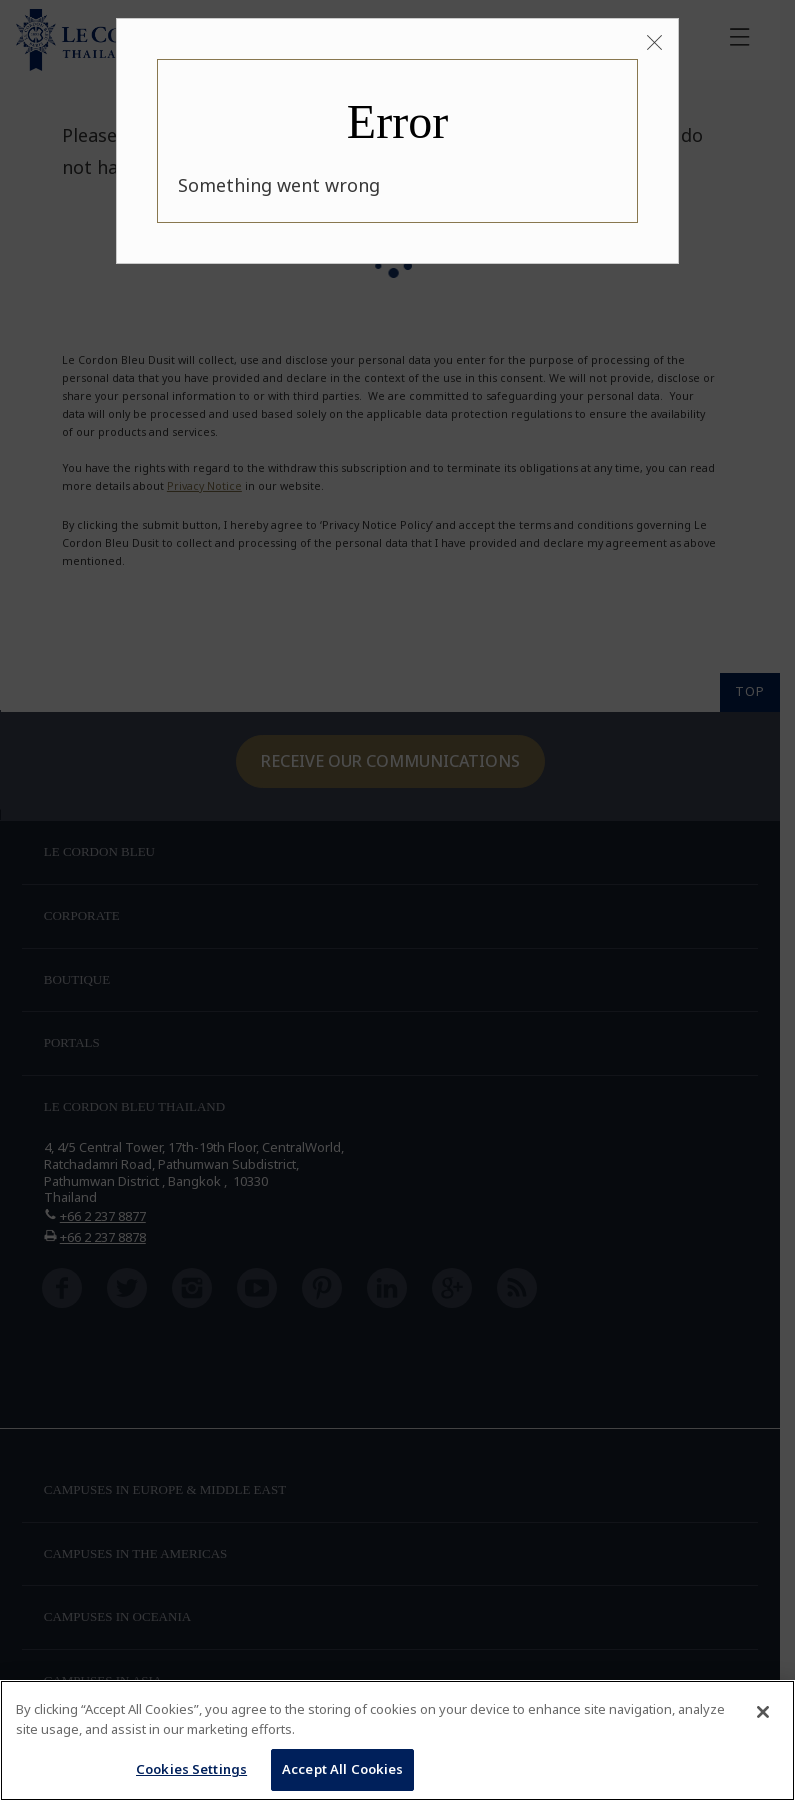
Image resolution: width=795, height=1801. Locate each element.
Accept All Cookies (342, 1769)
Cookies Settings (191, 1769)
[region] (397, 1740)
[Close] (654, 43)
